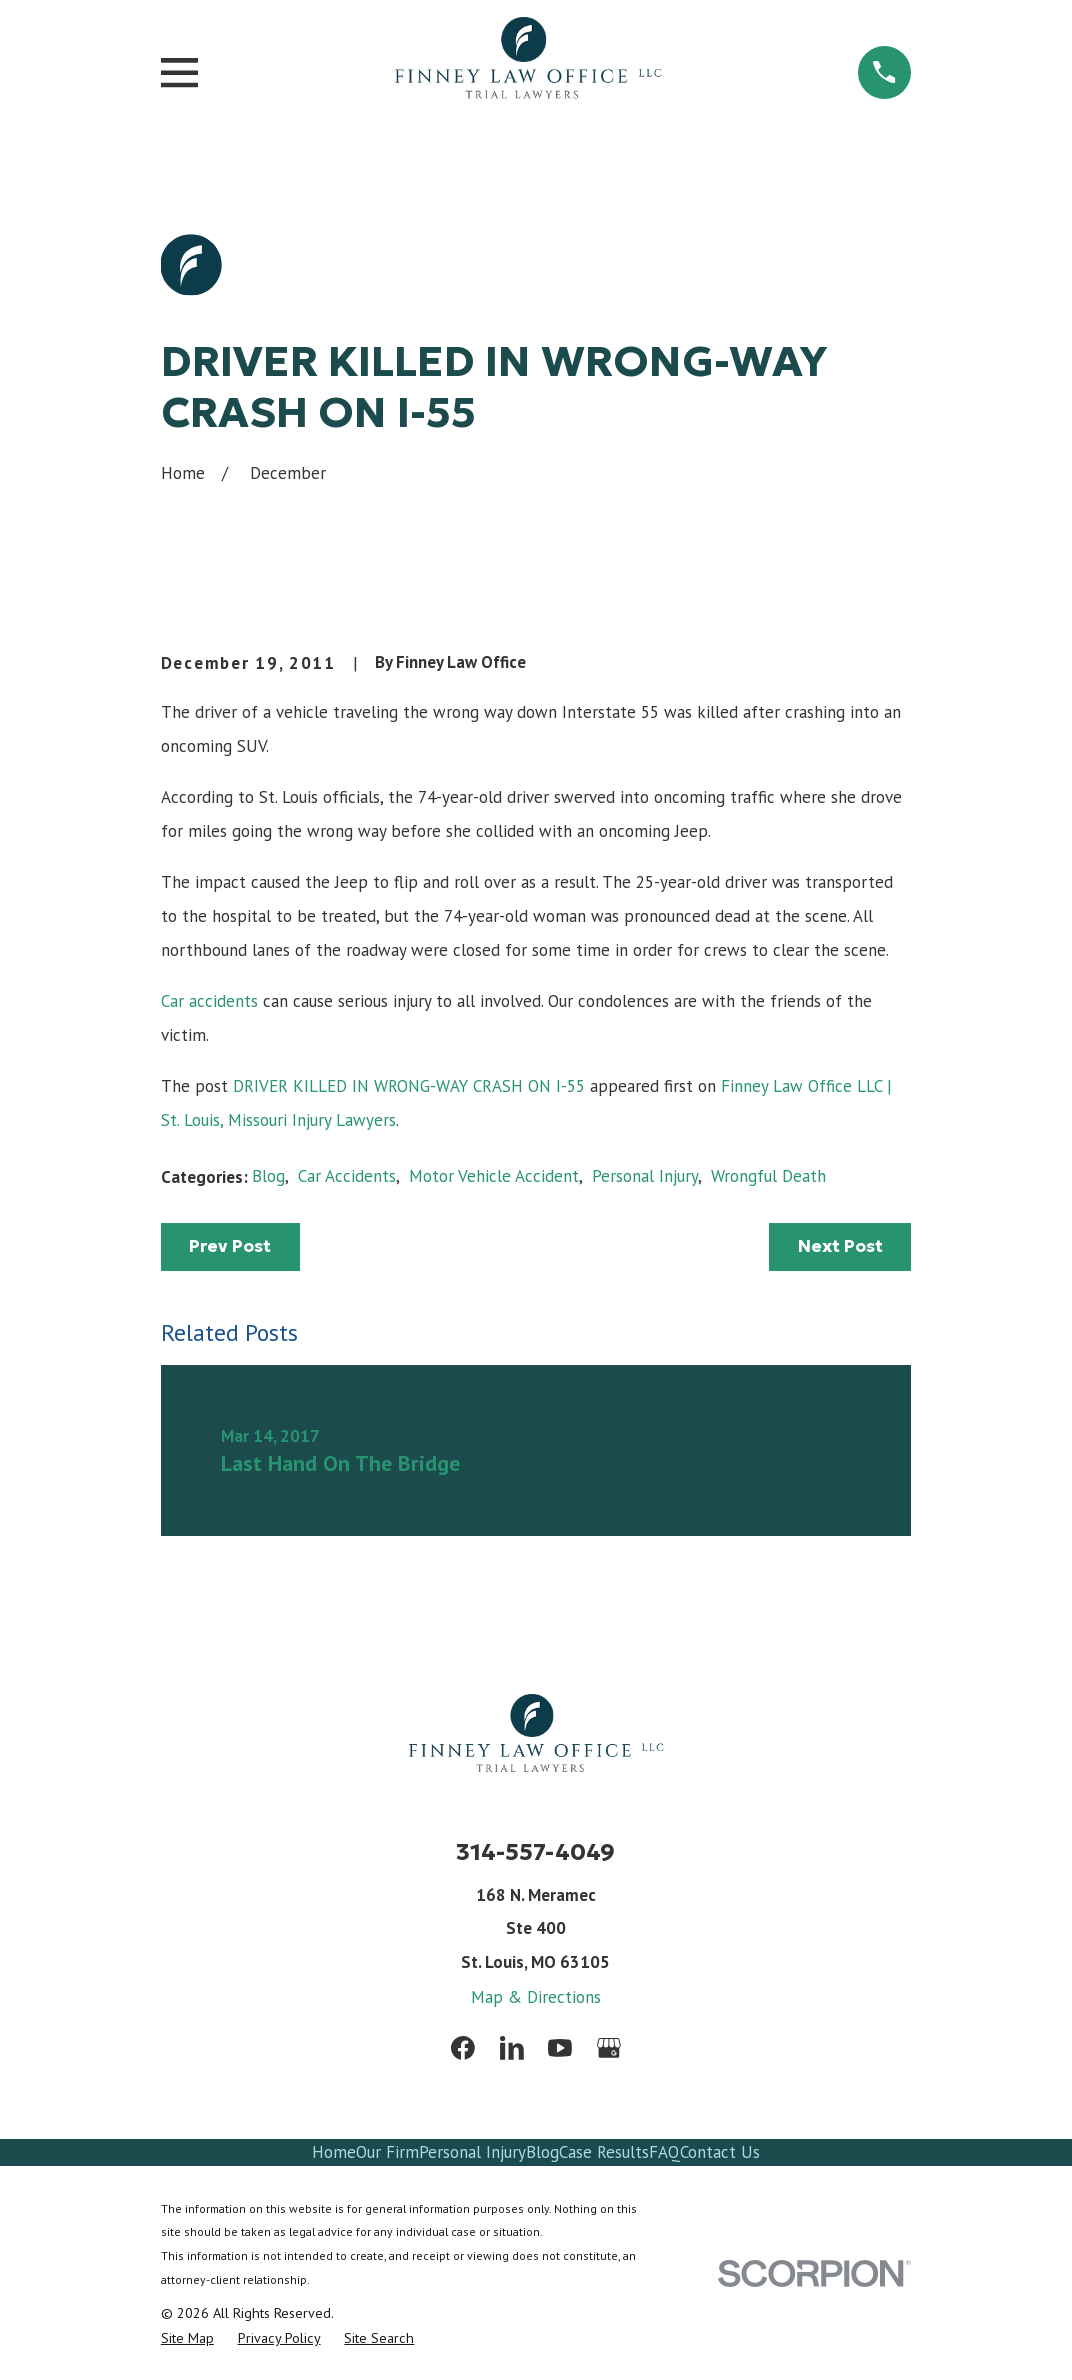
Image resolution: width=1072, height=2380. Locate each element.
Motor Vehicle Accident (494, 1176)
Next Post (840, 1246)
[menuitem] (187, 2338)
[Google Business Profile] (609, 2048)
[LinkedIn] (512, 2048)
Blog (268, 1176)
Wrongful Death (768, 1176)
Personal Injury (645, 1176)
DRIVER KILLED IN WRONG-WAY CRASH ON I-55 (409, 1086)
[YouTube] (560, 2048)
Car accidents (209, 1001)
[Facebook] (463, 2048)
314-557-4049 (535, 1851)
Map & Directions (536, 1997)
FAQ (664, 2152)
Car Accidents (347, 1176)
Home (334, 2152)
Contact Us (720, 2152)
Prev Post (230, 1246)
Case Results (604, 2152)
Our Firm (387, 2152)
